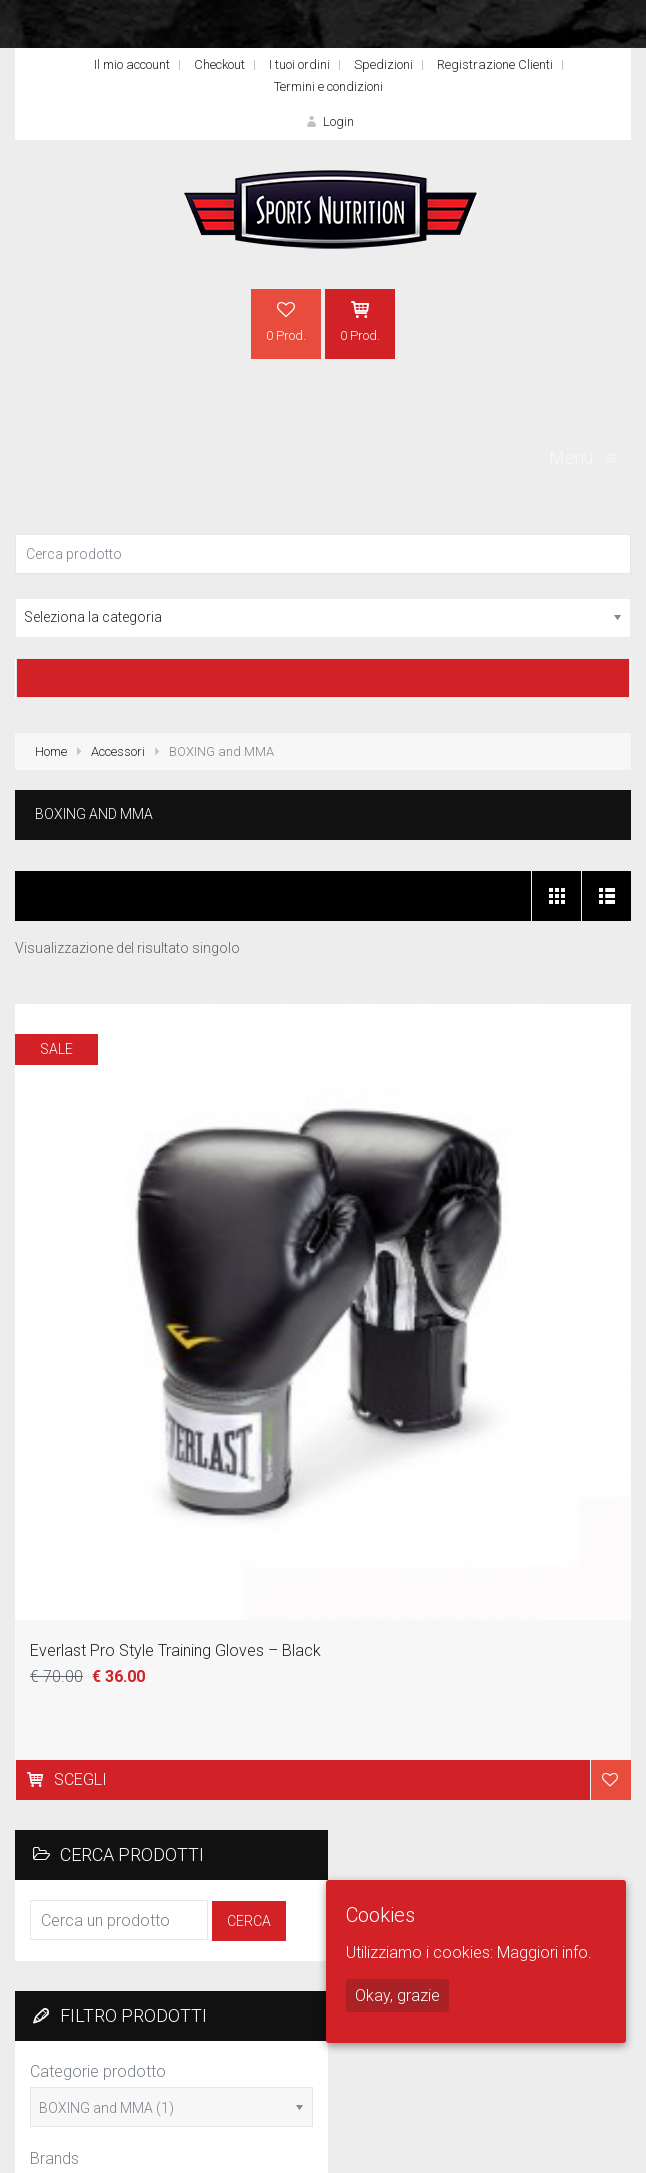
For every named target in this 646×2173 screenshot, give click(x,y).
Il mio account (132, 64)
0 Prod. (286, 321)
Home (51, 751)
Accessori (118, 751)
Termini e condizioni (328, 86)
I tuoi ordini (299, 64)
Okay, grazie (397, 1995)
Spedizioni (383, 64)
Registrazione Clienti (495, 64)
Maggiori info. (544, 1952)
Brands (54, 2158)
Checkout (219, 64)
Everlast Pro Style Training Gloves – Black (175, 1650)
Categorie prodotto (98, 2071)
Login (328, 121)
